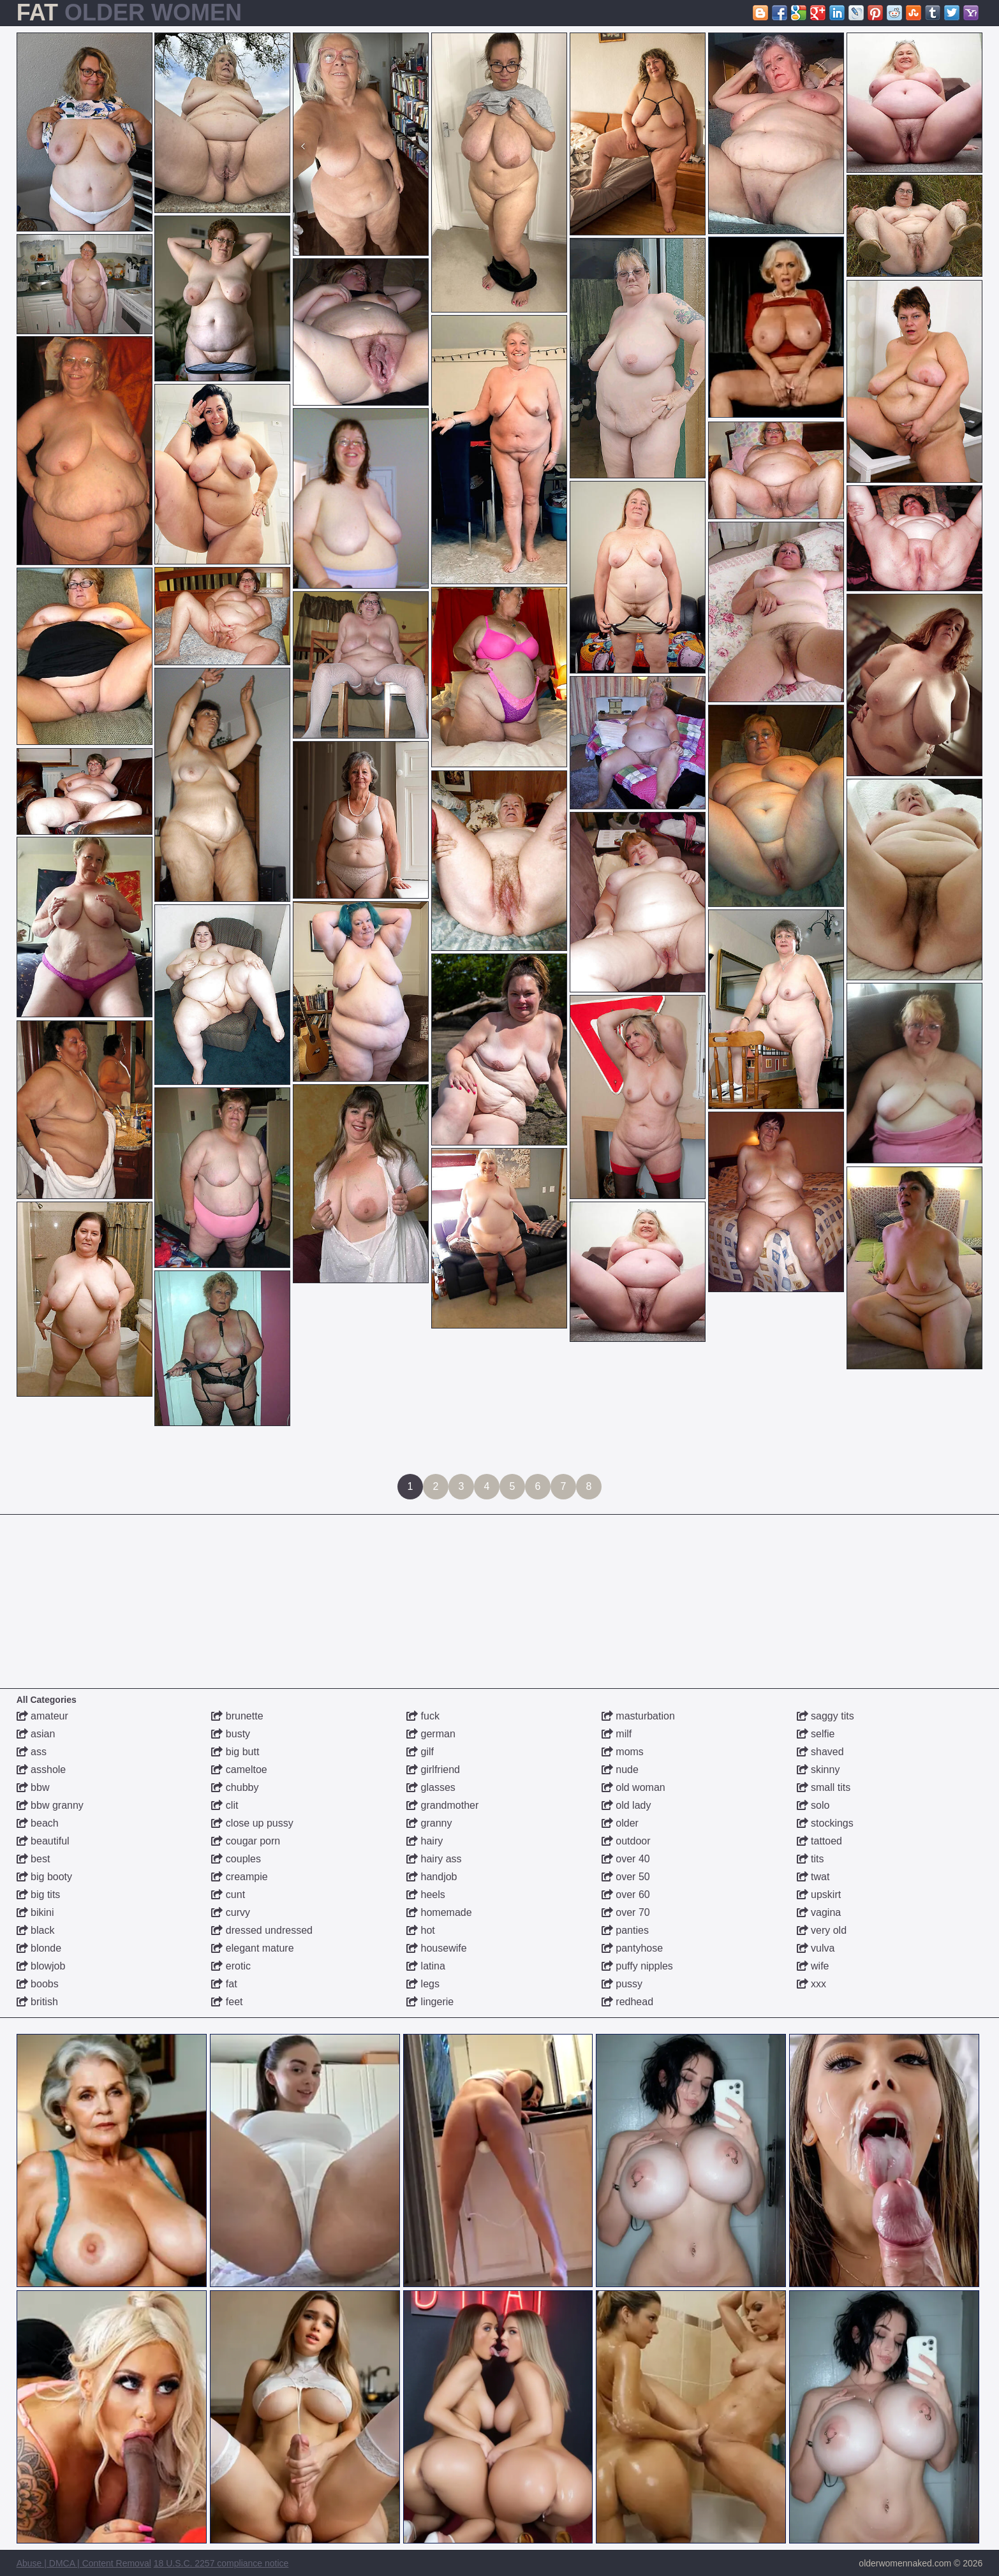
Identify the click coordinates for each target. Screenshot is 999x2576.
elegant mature (252, 1948)
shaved (820, 1751)
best (33, 1858)
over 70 (626, 1912)
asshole (41, 1769)
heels (425, 1894)
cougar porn (245, 1841)
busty (230, 1733)
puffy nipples (637, 1966)
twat (813, 1876)
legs (423, 1983)
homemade (439, 1912)
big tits (39, 1894)
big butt (235, 1751)
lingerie (430, 2001)
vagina (819, 1912)
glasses (430, 1787)
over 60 (626, 1894)
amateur (42, 1716)
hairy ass (433, 1858)
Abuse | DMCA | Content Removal (84, 2563)
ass (32, 1751)
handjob (431, 1876)
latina (425, 1966)
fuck (423, 1716)
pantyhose (632, 1948)
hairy (424, 1841)
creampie (239, 1876)
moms (623, 1751)
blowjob (41, 1966)
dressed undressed (262, 1930)
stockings (825, 1823)
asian (36, 1733)
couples (236, 1858)
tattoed (819, 1841)
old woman (633, 1787)
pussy (622, 1983)
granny (429, 1823)
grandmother (442, 1805)
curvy (230, 1912)
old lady (626, 1805)
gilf (420, 1751)
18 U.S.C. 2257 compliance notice (221, 2563)
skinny (818, 1769)
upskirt (819, 1894)
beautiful (43, 1841)
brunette (237, 1716)
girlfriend (433, 1769)
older (620, 1823)
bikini (35, 1912)
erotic (231, 1966)
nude (620, 1769)
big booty (44, 1876)
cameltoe (239, 1769)
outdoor (626, 1841)
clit (224, 1805)
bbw (33, 1787)
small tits (824, 1787)
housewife (436, 1948)
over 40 (626, 1858)
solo (813, 1805)
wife (813, 1966)
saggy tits (825, 1716)
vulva (816, 1948)
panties (625, 1930)
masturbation (638, 1716)
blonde (39, 1948)
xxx (811, 1983)
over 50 (626, 1876)
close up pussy (252, 1823)
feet (226, 2001)
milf (617, 1733)
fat (224, 1983)
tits (810, 1858)
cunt (228, 1894)
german (430, 1733)
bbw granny (50, 1805)
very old (822, 1930)
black (36, 1930)
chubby (234, 1787)
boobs (38, 1983)
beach (38, 1823)
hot (420, 1930)
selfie (816, 1733)
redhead (627, 2001)
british (37, 2001)
